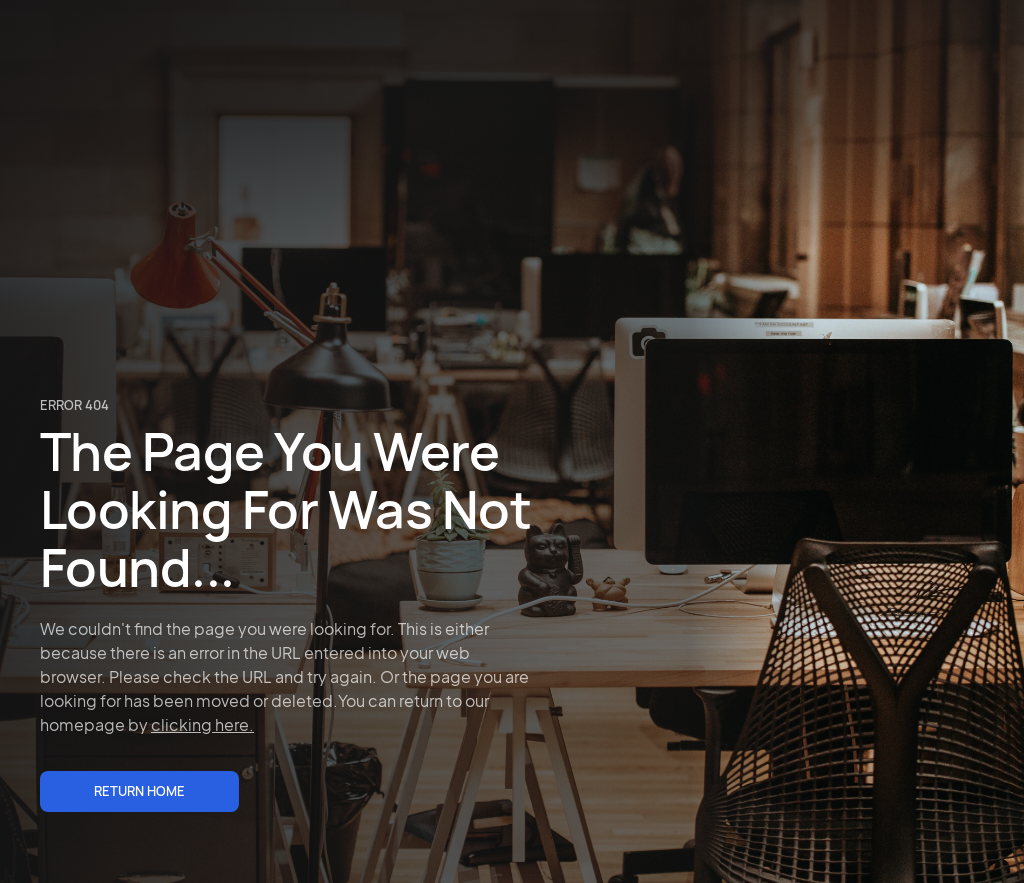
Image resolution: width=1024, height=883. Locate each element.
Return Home (139, 791)
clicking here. (202, 724)
